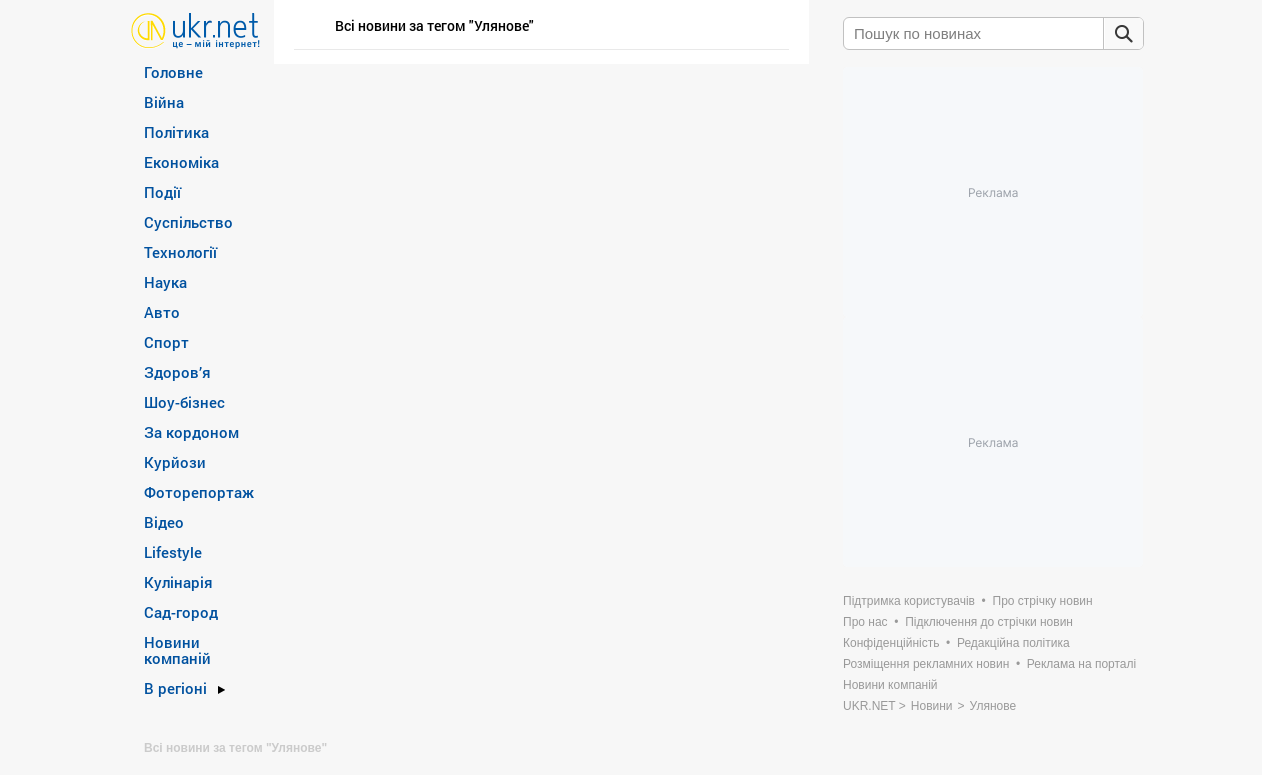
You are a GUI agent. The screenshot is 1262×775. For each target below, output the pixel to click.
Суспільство (188, 222)
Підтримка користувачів (909, 601)
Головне (173, 72)
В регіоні (175, 688)
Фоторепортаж (199, 492)
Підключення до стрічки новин (989, 622)
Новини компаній (177, 650)
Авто (162, 312)
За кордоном (191, 432)
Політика (176, 132)
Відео (164, 522)
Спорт (166, 342)
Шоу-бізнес (184, 402)
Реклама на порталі (1081, 664)
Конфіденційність (891, 643)
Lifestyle (173, 552)
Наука (165, 282)
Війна (164, 102)
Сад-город (181, 612)
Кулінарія (178, 582)
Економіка (181, 162)
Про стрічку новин (1043, 601)
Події (162, 192)
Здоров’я (177, 372)
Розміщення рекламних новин (926, 664)
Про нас (865, 622)
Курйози (175, 462)
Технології (180, 252)
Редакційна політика (1013, 643)
